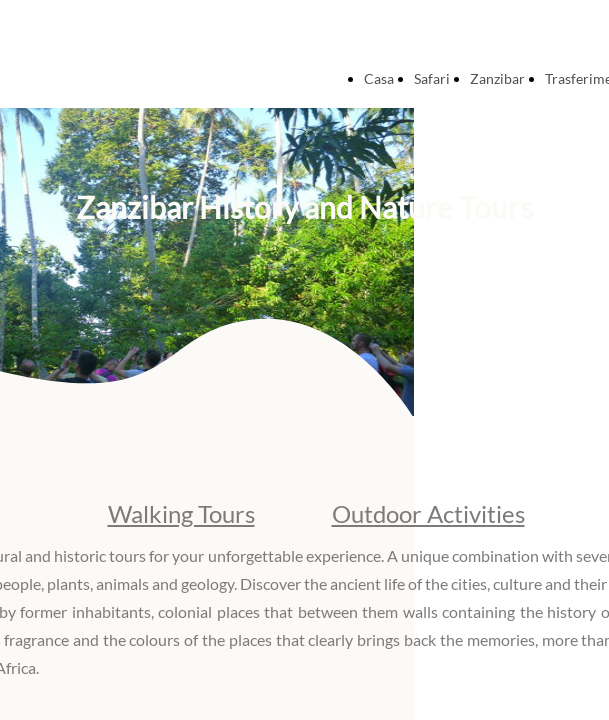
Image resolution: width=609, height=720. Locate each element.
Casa (379, 78)
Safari (432, 78)
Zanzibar (497, 78)
